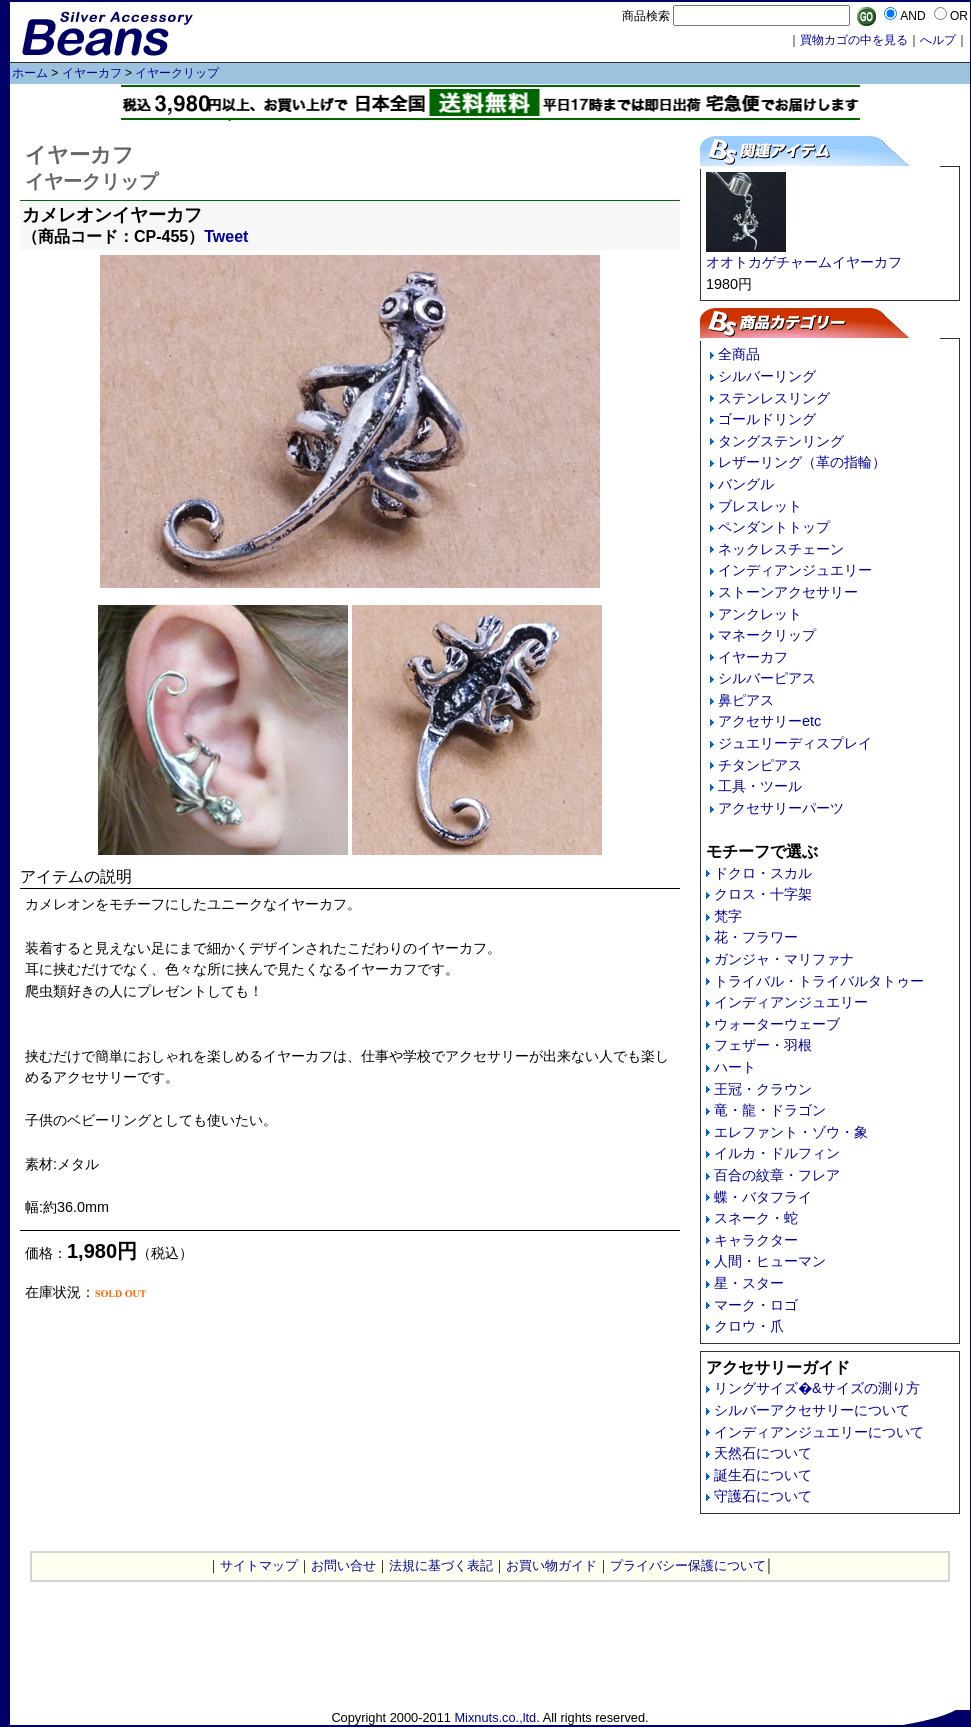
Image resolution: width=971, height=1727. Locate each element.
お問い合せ (343, 1565)
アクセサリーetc (769, 721)
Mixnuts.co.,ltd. (496, 1717)
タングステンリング (781, 441)
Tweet (226, 236)
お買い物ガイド (551, 1565)
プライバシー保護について (688, 1565)
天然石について (763, 1453)
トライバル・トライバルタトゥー (819, 981)
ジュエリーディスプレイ (795, 743)
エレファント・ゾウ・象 (791, 1132)
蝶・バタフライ (763, 1197)
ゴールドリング (767, 419)
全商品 (739, 354)
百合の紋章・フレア (777, 1175)
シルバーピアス (767, 678)
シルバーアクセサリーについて (812, 1410)
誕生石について (763, 1475)
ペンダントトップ (774, 527)
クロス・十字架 (763, 894)
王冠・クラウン (763, 1089)
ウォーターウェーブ (777, 1024)
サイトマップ (259, 1565)
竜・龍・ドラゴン (770, 1110)
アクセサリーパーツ (781, 808)
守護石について (763, 1496)
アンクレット (760, 614)
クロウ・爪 (749, 1326)
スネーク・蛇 (756, 1218)
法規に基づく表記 (441, 1565)
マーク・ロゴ (756, 1305)
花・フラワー (756, 937)
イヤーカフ (92, 73)
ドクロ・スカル (763, 873)
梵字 (728, 916)
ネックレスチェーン (781, 549)
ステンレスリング (774, 398)
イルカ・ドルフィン (777, 1153)
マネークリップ (767, 635)
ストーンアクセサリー (788, 592)
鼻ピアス (746, 700)
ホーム (30, 73)
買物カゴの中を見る (854, 40)
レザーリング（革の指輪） (802, 462)
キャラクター (756, 1240)
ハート (735, 1067)
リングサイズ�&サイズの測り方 (817, 1388)
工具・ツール (760, 786)
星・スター (749, 1283)
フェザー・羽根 (763, 1045)
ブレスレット (760, 506)
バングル (746, 484)
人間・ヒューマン (770, 1261)
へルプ (938, 40)
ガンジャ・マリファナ (784, 959)
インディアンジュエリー (795, 570)
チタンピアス (760, 765)
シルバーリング (767, 376)
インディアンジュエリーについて (819, 1432)
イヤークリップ (177, 73)
